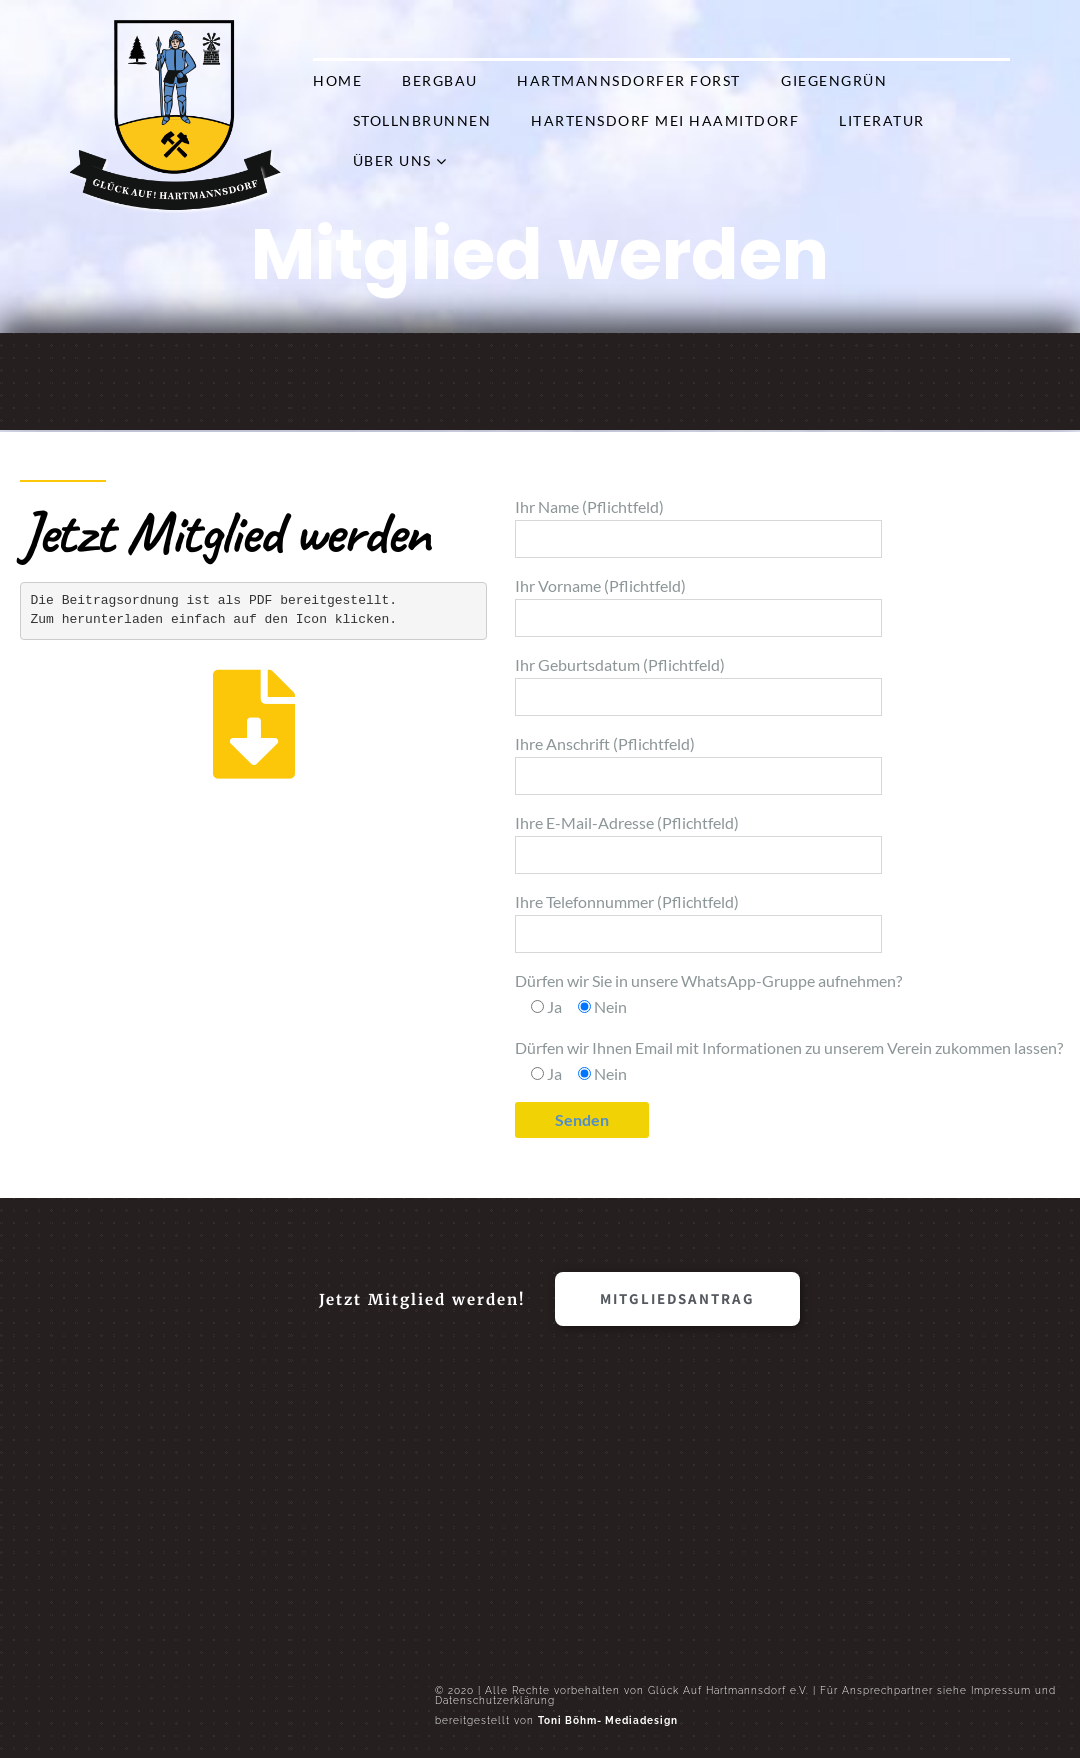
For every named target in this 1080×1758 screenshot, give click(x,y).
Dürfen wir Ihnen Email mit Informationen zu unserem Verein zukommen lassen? (789, 1060)
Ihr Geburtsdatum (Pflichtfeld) (698, 685)
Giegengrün (834, 80)
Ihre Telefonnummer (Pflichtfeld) (698, 922)
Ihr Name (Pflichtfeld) (698, 527)
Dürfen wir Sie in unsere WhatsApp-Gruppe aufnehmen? (708, 993)
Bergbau (440, 80)
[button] (677, 1299)
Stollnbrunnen (422, 120)
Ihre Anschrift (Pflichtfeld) (698, 764)
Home (337, 80)
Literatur (882, 120)
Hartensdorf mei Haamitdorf (665, 120)
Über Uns (392, 160)
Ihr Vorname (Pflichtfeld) (698, 606)
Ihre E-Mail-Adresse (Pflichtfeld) (698, 843)
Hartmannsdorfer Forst (629, 80)
